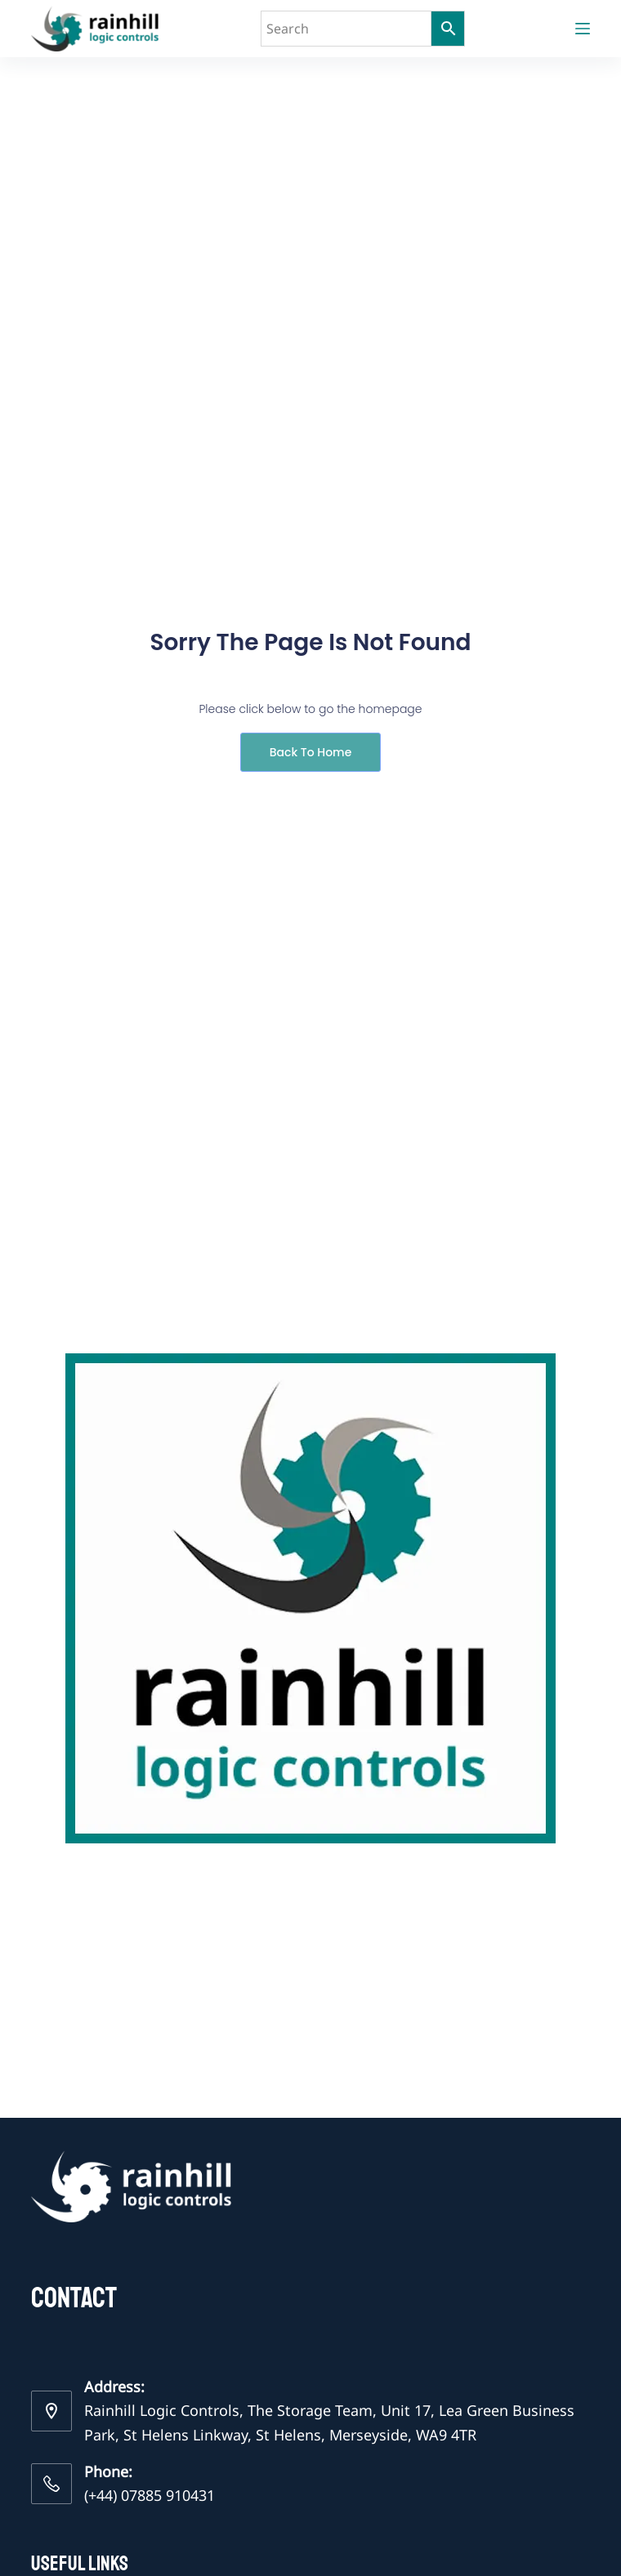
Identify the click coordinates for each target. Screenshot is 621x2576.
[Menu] (582, 28)
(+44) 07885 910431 (149, 2495)
